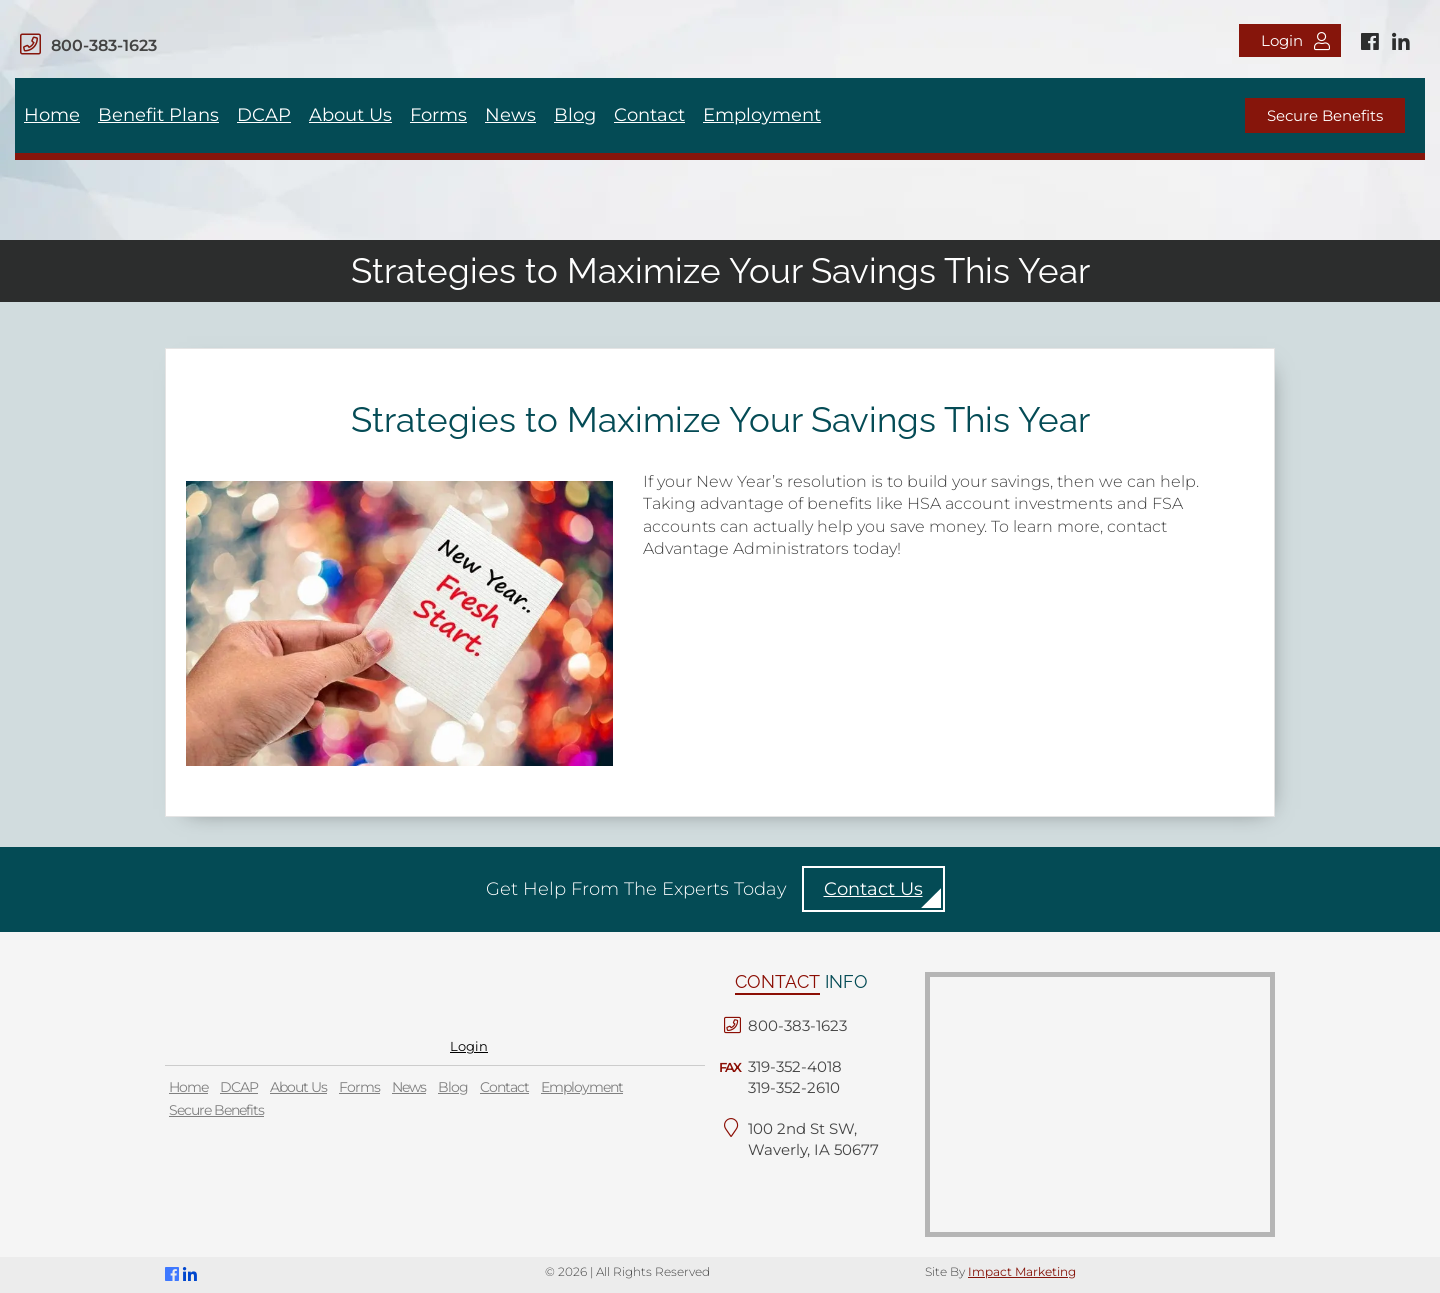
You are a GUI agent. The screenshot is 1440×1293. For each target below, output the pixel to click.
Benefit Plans (158, 115)
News (510, 115)
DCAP (264, 115)
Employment (762, 115)
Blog (575, 115)
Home (52, 115)
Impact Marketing (1022, 1271)
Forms (438, 115)
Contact (649, 115)
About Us (350, 115)
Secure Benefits (1325, 115)
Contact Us (873, 889)
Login (1295, 40)
